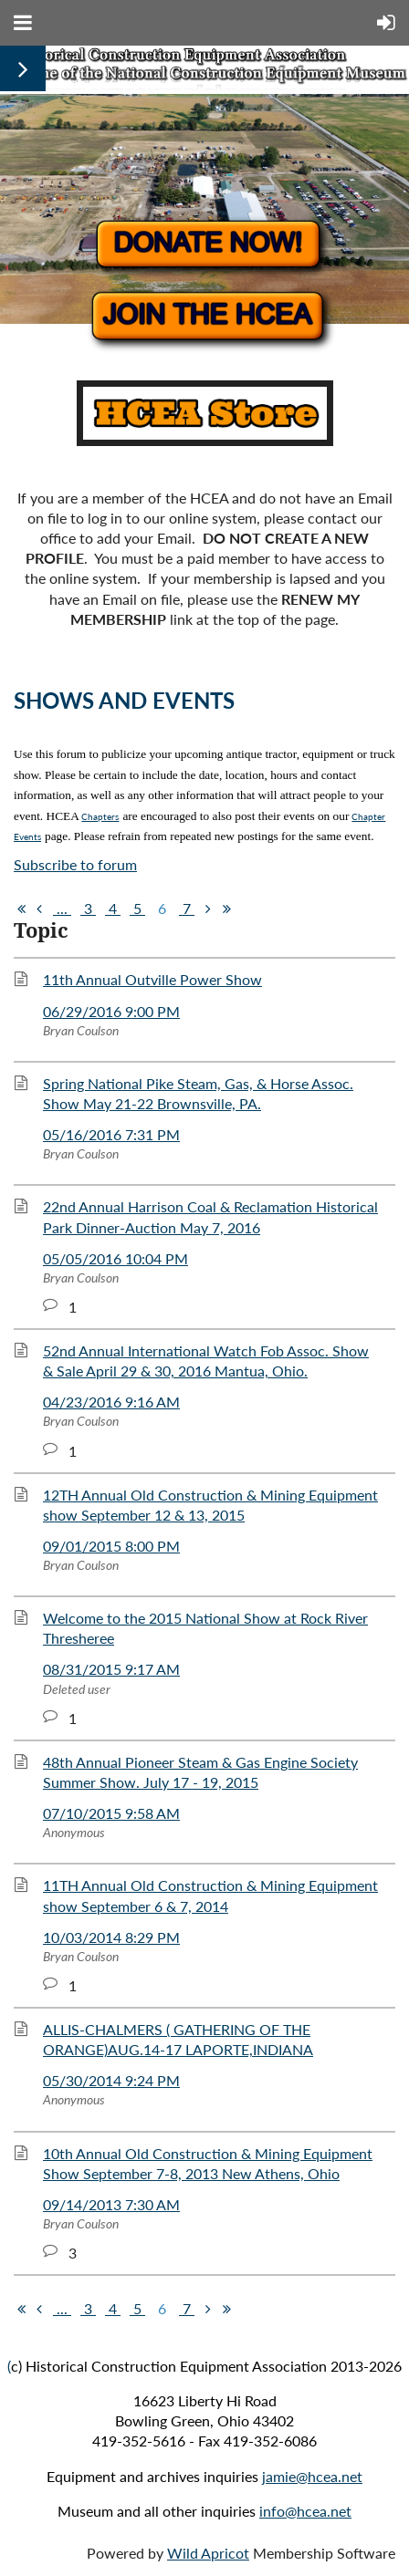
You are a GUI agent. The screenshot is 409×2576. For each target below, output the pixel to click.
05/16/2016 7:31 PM (111, 1134)
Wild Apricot (208, 2552)
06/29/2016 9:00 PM (111, 1011)
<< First (21, 908)
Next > (208, 908)
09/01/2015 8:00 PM (111, 1545)
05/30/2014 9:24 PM (111, 2080)
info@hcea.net (305, 2510)
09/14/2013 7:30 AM (111, 2204)
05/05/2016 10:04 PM (115, 1258)
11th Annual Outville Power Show (152, 979)
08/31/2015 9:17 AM (111, 1669)
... (62, 908)
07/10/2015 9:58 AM (111, 1813)
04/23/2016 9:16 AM (111, 1401)
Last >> (226, 908)
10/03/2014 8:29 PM (111, 1937)
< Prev (39, 908)
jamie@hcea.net (312, 2476)
